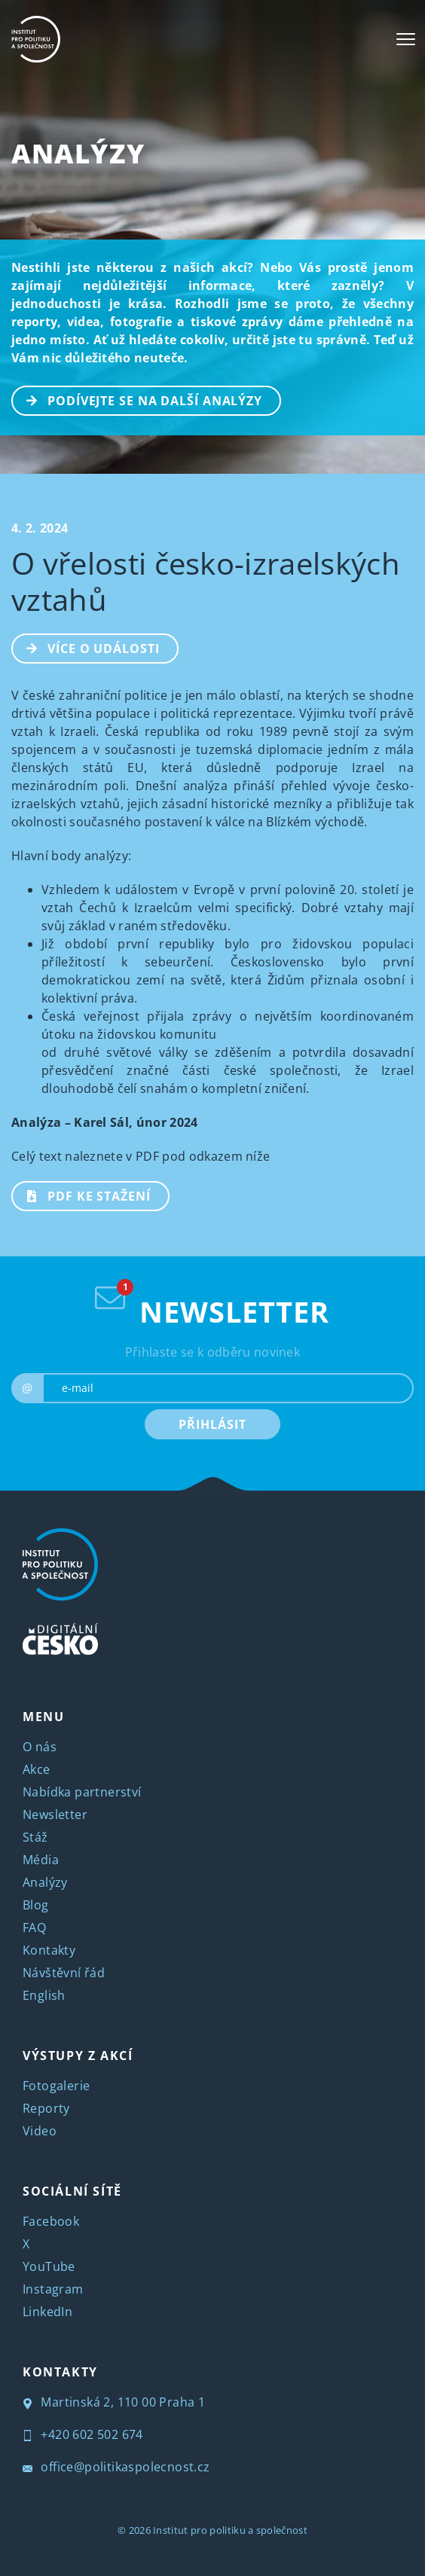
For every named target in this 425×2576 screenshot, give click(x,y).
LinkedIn (47, 2311)
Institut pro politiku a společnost (230, 2530)
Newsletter (55, 1814)
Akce (36, 1769)
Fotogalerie (56, 2085)
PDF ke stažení (82, 1194)
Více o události (86, 647)
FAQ (34, 1927)
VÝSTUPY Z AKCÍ (78, 2055)
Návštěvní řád (64, 1972)
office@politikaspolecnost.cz (116, 2466)
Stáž (35, 1837)
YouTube (49, 2266)
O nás (40, 1746)
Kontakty (49, 1950)
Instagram (53, 2289)
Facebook (51, 2221)
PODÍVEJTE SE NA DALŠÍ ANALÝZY (137, 399)
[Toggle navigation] (406, 39)
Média (41, 1859)
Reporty (46, 2108)
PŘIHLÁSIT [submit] (212, 1424)
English (44, 1995)
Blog (36, 1905)
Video (40, 2131)
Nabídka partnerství (82, 1792)
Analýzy (78, 153)
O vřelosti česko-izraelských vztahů (205, 581)
